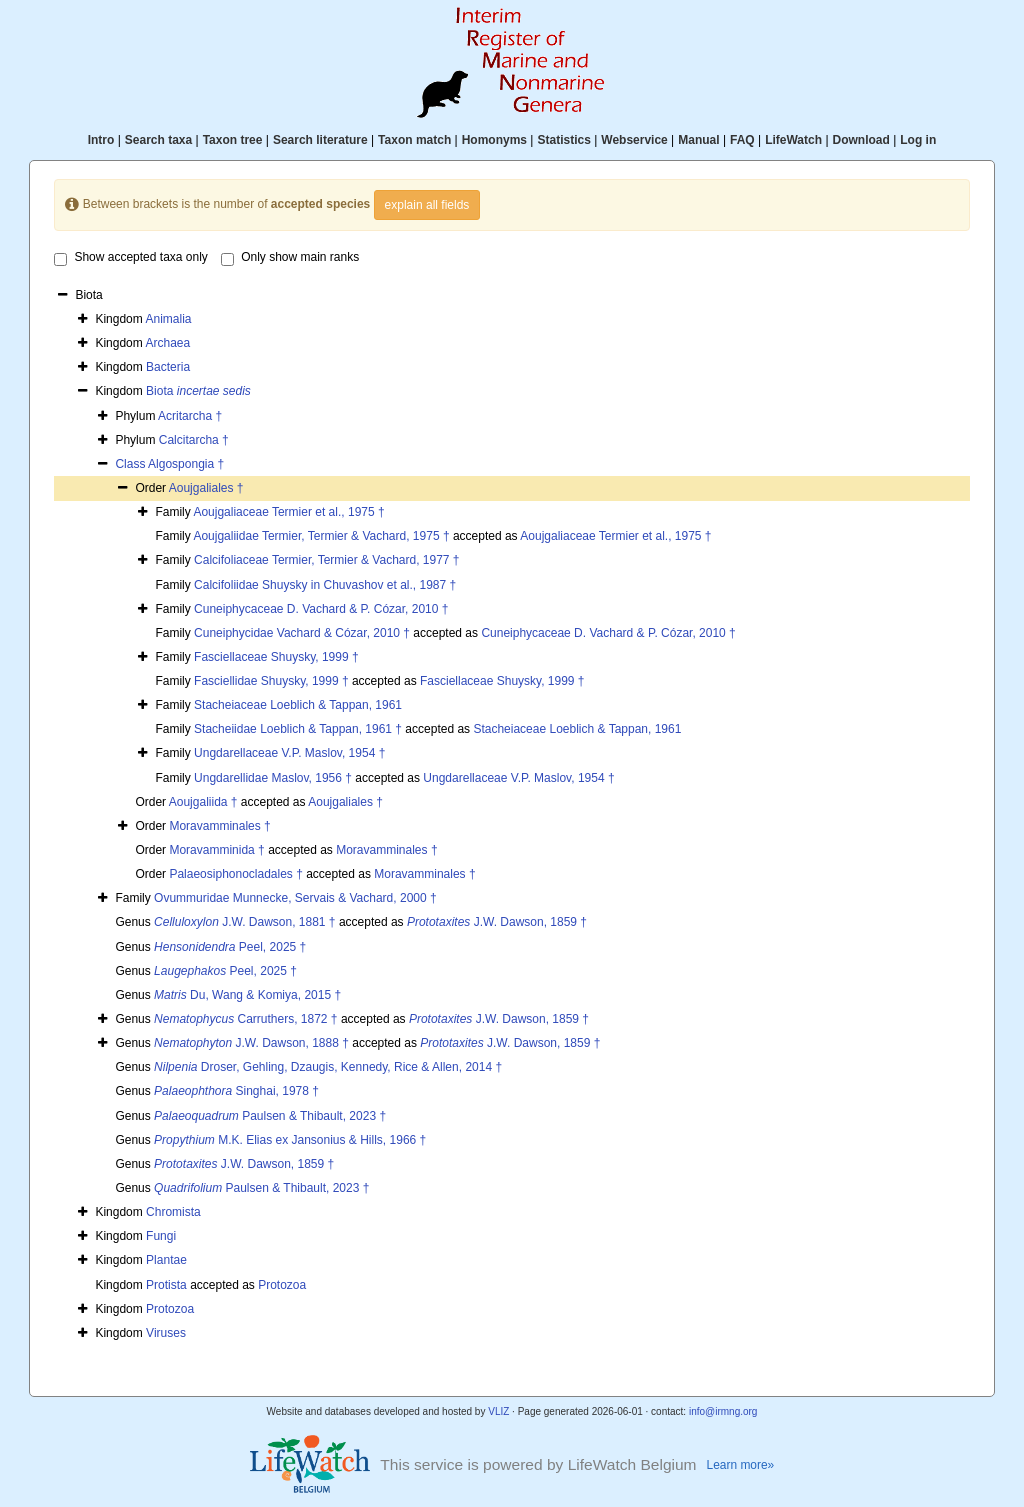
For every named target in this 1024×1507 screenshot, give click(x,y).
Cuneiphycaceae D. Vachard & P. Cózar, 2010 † (321, 609)
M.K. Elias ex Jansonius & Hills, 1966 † (290, 1140)
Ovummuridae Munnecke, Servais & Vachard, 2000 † (295, 898)
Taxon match (414, 140)
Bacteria (168, 367)
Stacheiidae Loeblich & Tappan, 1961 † (298, 729)
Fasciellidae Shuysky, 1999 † (271, 681)
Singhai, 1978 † (236, 1091)
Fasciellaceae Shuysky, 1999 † (276, 657)
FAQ (742, 140)
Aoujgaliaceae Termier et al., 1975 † (288, 512)
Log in (918, 140)
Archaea (167, 343)
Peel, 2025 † (230, 947)
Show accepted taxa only (130, 258)
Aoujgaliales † (206, 488)
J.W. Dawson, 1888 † (251, 1043)
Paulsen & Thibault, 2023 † (270, 1116)
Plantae (166, 1260)
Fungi (161, 1236)
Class (131, 464)
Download (861, 140)
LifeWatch (793, 140)
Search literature (320, 140)
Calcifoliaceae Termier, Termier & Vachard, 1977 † (326, 560)
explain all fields (427, 205)
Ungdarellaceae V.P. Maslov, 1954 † (289, 753)
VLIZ (498, 1411)
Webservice (634, 140)
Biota (198, 391)
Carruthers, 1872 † (245, 1019)
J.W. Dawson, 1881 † (244, 922)
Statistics (563, 140)
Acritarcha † (190, 416)
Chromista (173, 1212)
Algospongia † (186, 464)
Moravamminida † (216, 850)
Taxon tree (233, 140)
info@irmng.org (723, 1411)
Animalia (168, 319)
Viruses (166, 1333)
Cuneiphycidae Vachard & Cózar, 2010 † (302, 633)
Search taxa (158, 140)
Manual (698, 140)
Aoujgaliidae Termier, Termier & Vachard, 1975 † (321, 536)
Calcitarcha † (194, 440)
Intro (101, 140)
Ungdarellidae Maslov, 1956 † (273, 778)
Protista (166, 1285)
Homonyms (494, 140)
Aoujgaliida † (203, 802)
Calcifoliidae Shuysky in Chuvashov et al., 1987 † (325, 585)
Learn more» (741, 1465)
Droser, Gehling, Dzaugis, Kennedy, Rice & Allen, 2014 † (328, 1067)
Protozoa (282, 1285)
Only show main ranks (290, 258)
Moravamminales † (219, 826)
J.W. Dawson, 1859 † (497, 922)
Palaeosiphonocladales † (235, 874)
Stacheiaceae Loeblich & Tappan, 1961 (298, 705)
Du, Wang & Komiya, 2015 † (247, 995)
